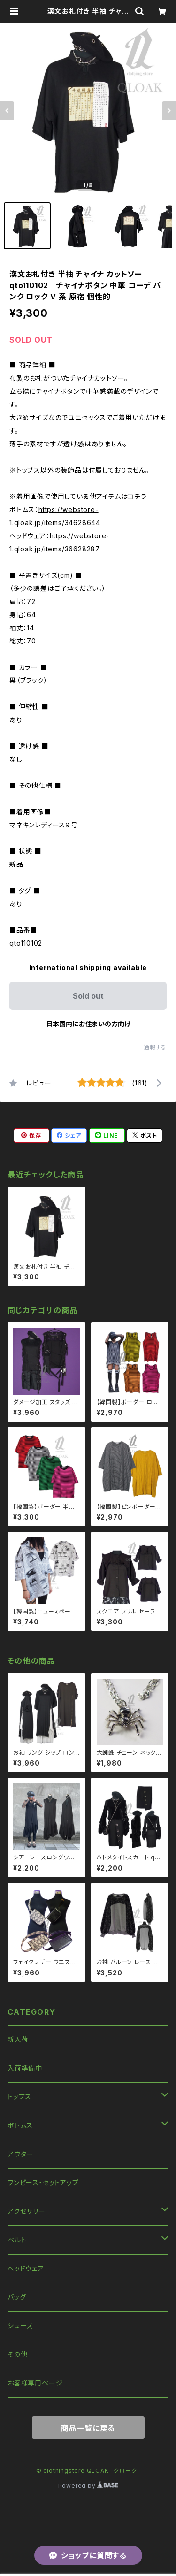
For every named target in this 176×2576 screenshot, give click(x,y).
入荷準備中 (25, 2068)
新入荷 (18, 2039)
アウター (20, 2154)
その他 (17, 2354)
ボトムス (20, 2125)
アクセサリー (27, 2211)
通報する (155, 1047)
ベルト (17, 2240)
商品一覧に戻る (88, 2428)
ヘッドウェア (26, 2268)
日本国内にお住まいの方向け (88, 1024)
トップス (19, 2097)
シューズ (20, 2326)
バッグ (17, 2297)
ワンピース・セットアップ (43, 2182)
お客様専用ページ (35, 2383)
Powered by (88, 2485)
